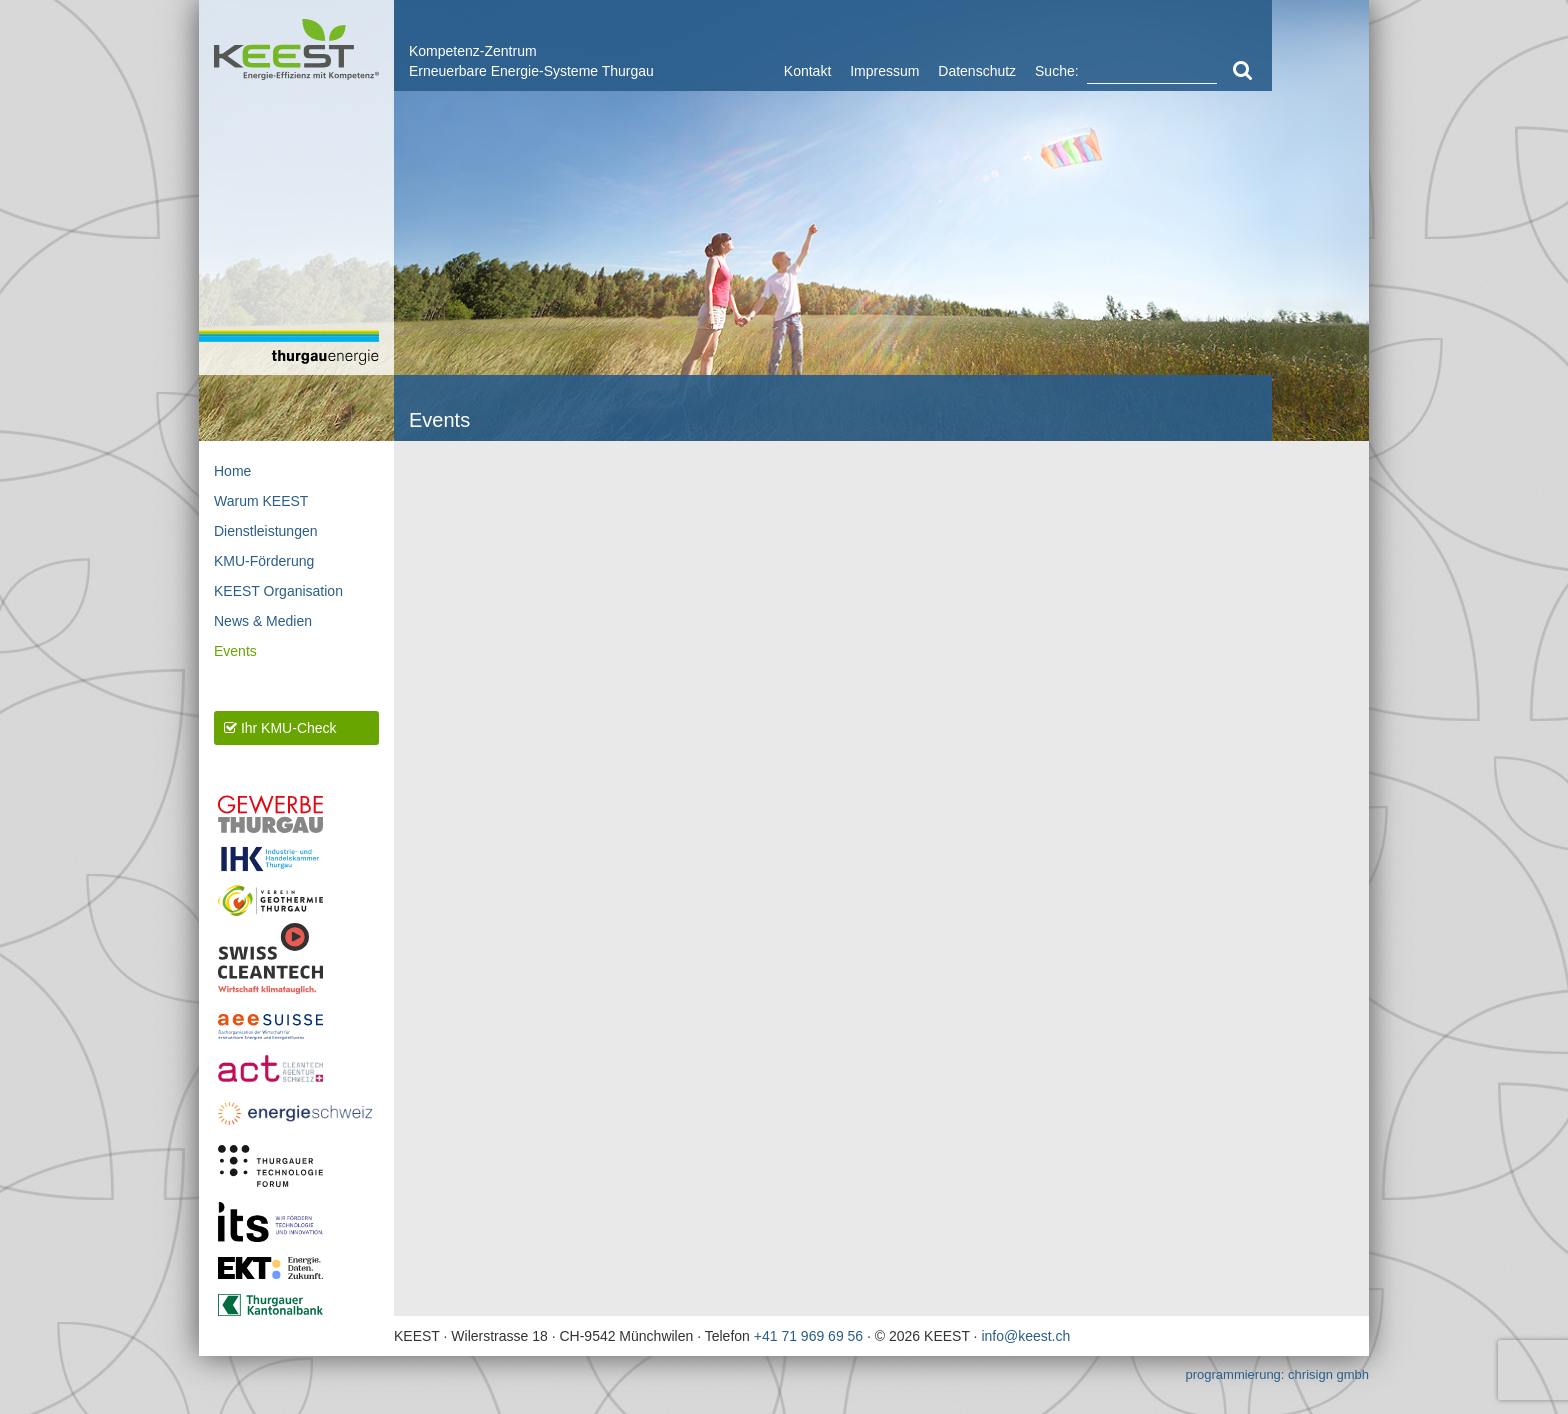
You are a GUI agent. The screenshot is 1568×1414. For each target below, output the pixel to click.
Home (232, 471)
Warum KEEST (261, 501)
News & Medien (263, 621)
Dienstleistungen (266, 531)
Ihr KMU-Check (280, 728)
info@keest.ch (1025, 1336)
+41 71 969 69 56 (808, 1336)
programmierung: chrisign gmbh (1277, 1374)
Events (235, 651)
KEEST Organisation (278, 591)
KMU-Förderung (264, 561)
